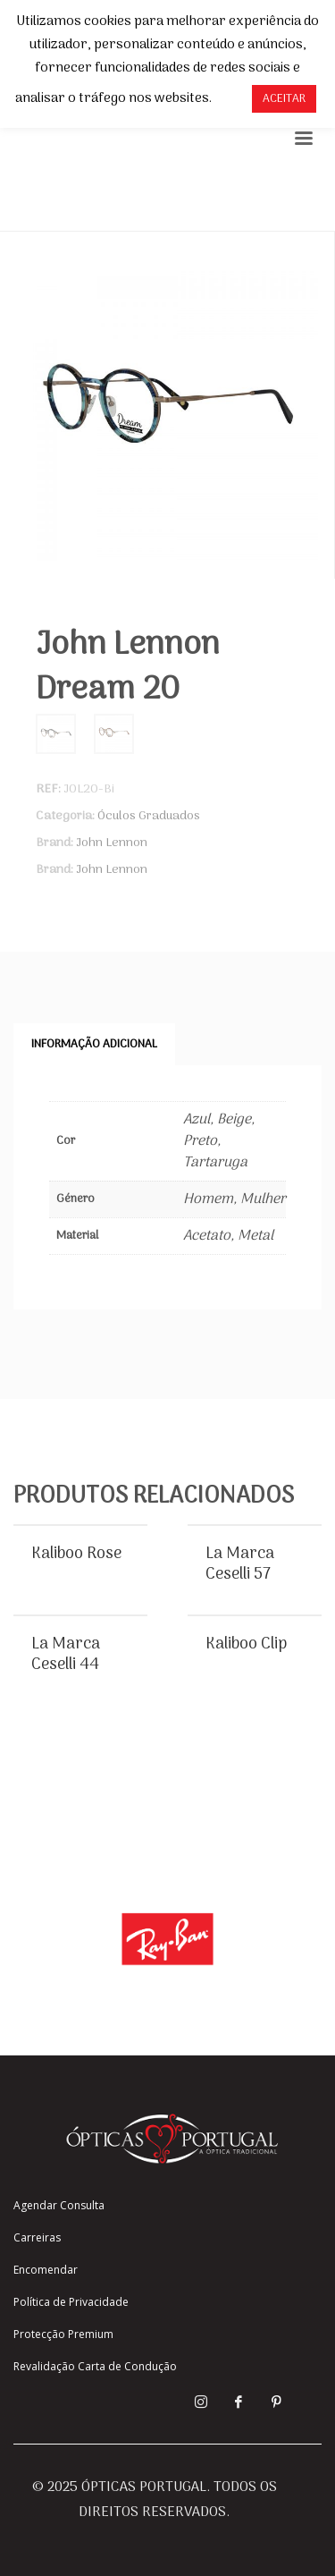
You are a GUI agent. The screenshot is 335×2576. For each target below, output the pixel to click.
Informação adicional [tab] (94, 1044)
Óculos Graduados (148, 816)
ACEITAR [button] (284, 98)
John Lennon (111, 843)
